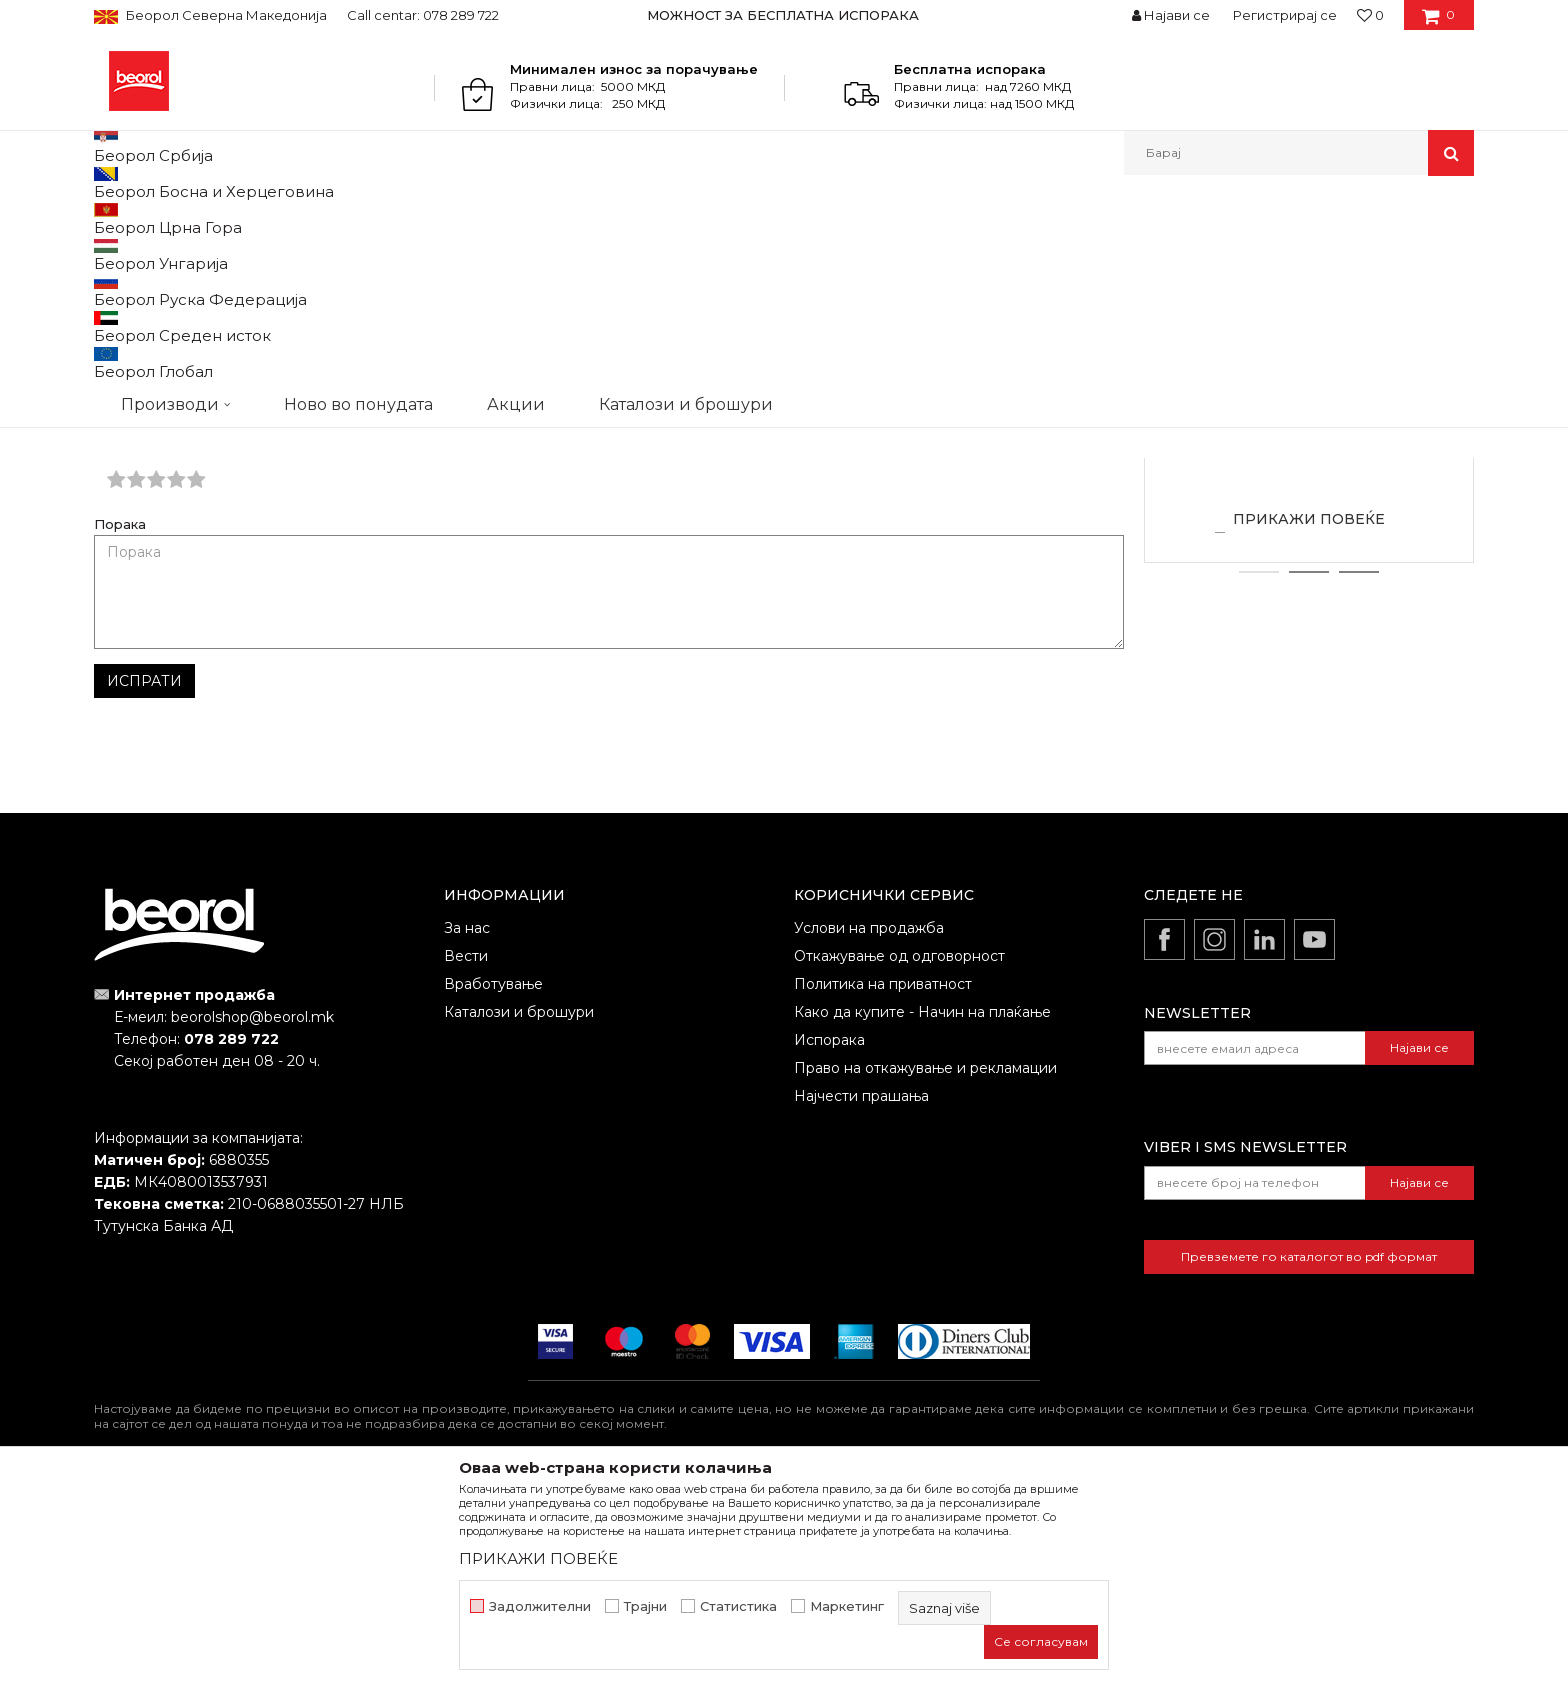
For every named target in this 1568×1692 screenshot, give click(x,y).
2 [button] (1309, 778)
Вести (466, 1162)
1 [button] (1259, 778)
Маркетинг (847, 1606)
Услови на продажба (869, 1134)
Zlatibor (1309, 620)
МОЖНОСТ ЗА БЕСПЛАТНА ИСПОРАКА (783, 15)
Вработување (493, 1190)
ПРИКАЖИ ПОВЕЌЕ (1309, 725)
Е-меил (644, 610)
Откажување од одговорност (899, 1162)
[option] (784, 15)
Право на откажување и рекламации (925, 1274)
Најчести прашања (861, 1302)
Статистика (738, 1606)
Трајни (645, 1606)
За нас (467, 1134)
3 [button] (1359, 778)
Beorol (132, 218)
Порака (120, 730)
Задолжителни (540, 1606)
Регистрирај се (1285, 15)
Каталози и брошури (519, 1218)
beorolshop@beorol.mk (252, 1223)
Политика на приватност (883, 1190)
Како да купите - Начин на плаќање (922, 1218)
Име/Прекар (138, 610)
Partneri (189, 218)
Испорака (829, 1246)
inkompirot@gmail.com (863, 374)
